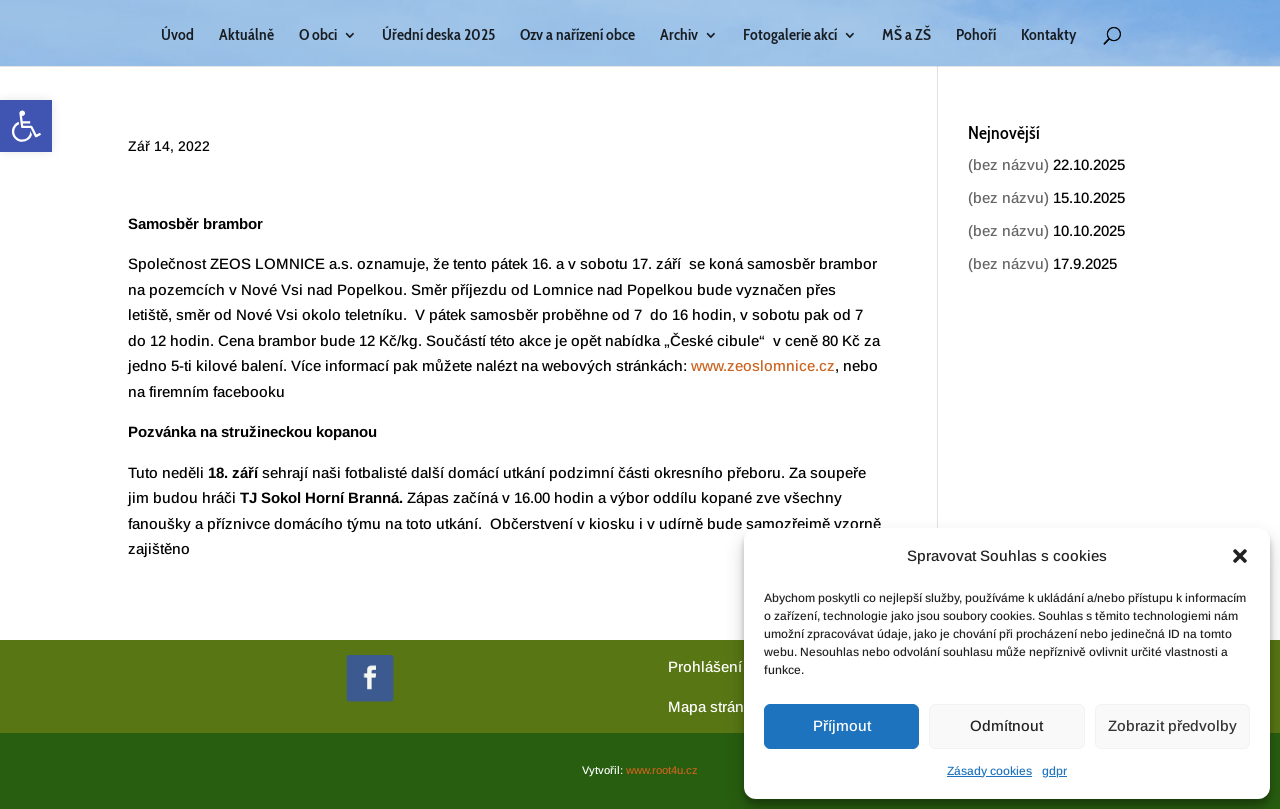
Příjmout (842, 725)
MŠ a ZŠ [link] (906, 36)
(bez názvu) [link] (1008, 164)
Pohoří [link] (976, 36)
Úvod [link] (177, 36)
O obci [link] (318, 36)
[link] (26, 126)
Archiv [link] (679, 36)
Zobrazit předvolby (1172, 725)
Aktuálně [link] (246, 36)
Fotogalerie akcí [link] (790, 36)
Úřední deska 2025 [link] (438, 36)
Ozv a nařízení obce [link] (577, 36)
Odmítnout (1006, 725)
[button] (1240, 556)
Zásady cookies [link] (989, 771)
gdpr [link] (1054, 771)
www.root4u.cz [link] (662, 770)
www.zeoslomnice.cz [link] (763, 365)
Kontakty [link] (1048, 36)
